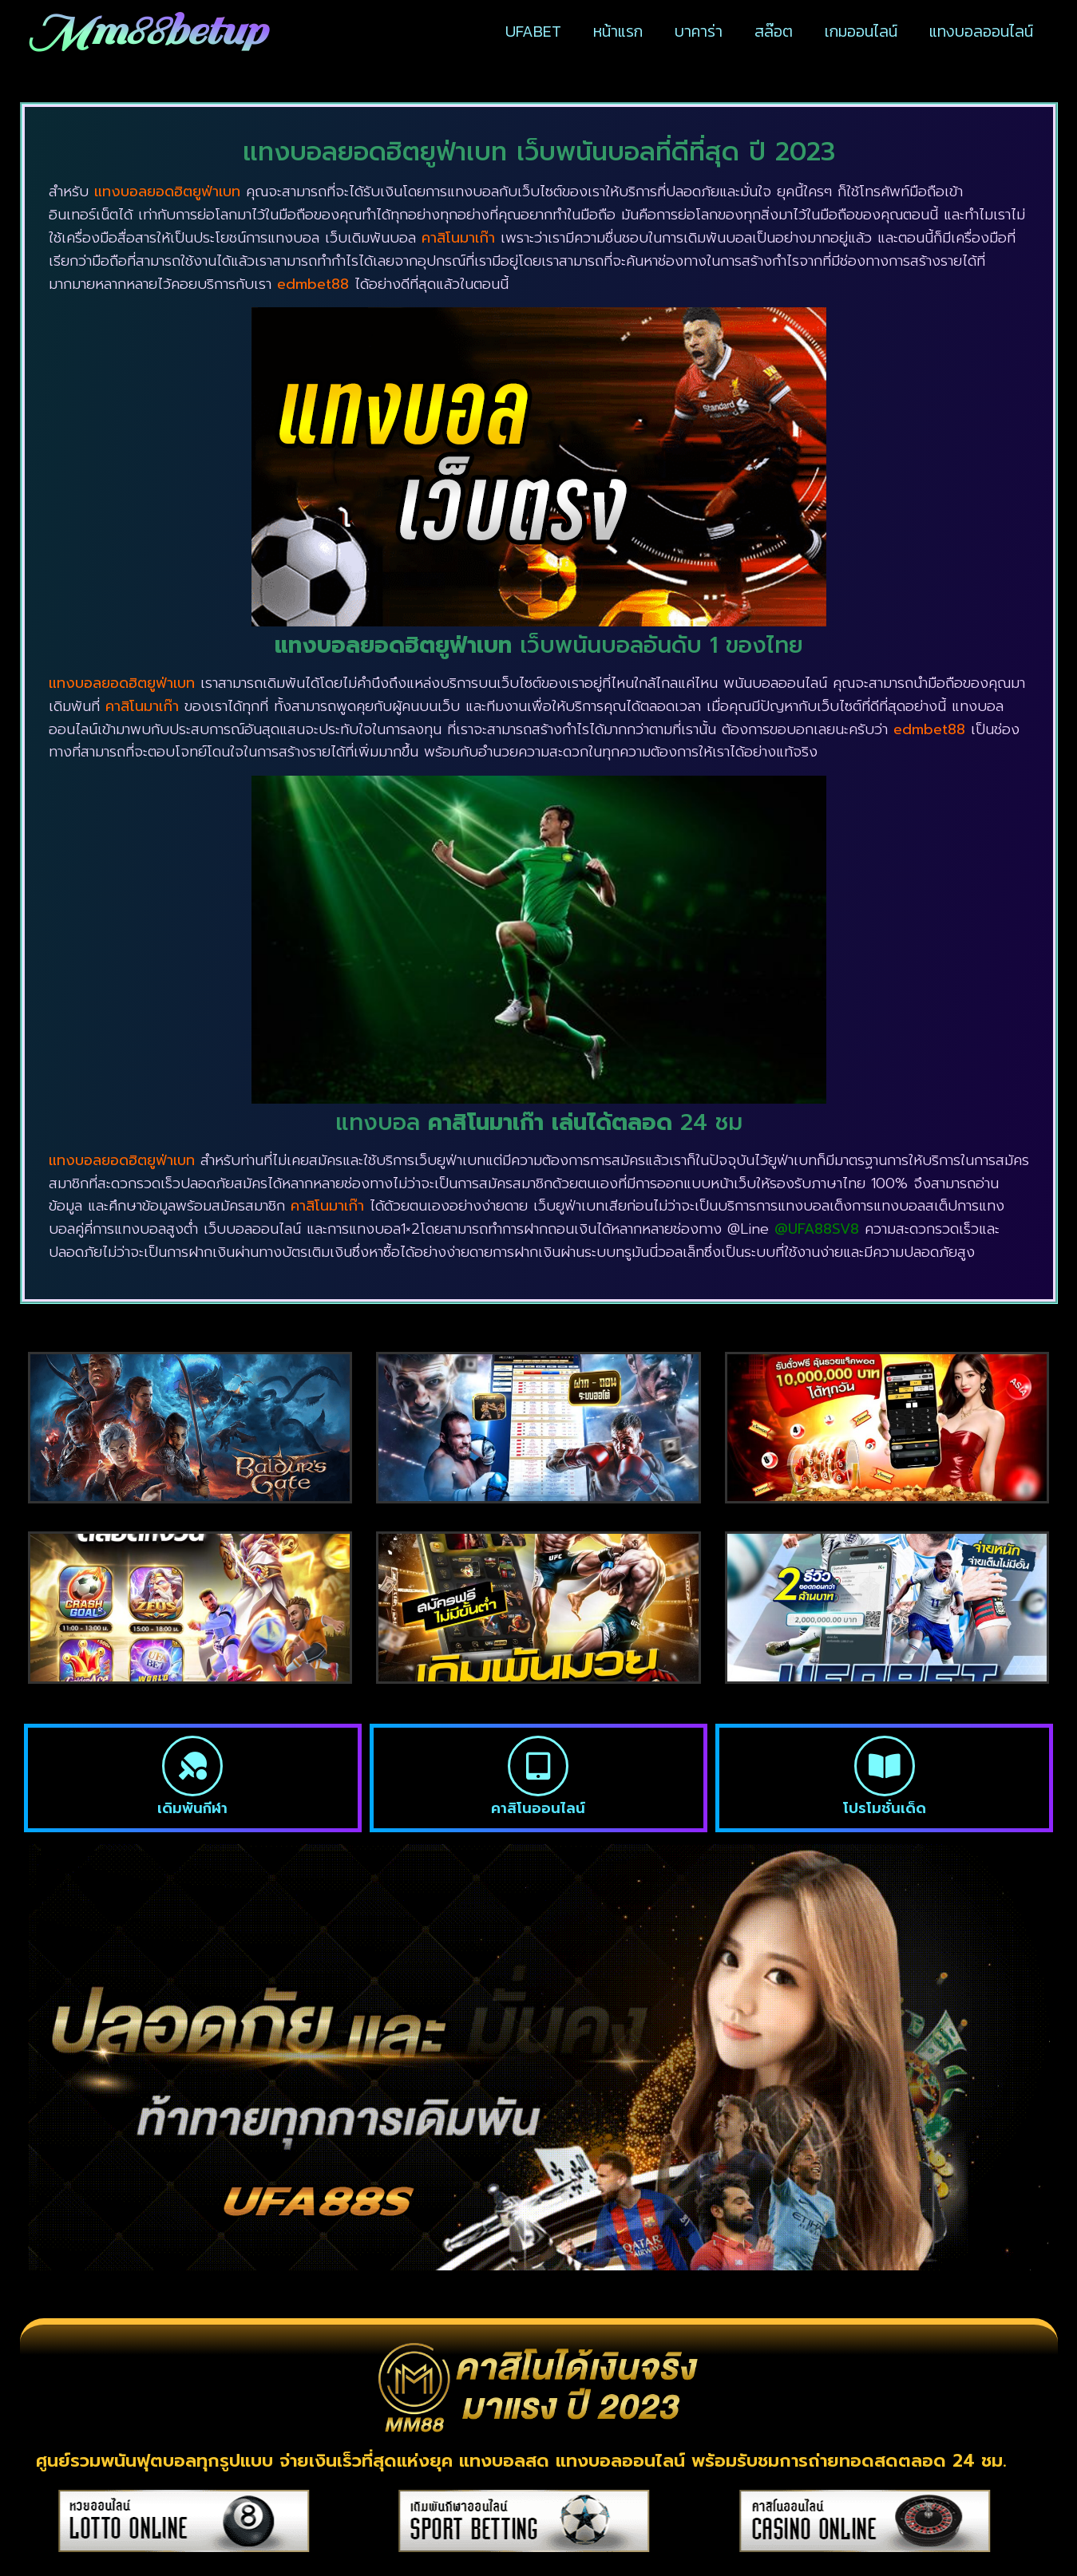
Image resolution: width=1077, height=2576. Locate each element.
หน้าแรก (618, 31)
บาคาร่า (699, 31)
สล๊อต (773, 31)
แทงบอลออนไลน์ (981, 31)
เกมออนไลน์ (861, 31)
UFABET (533, 31)
